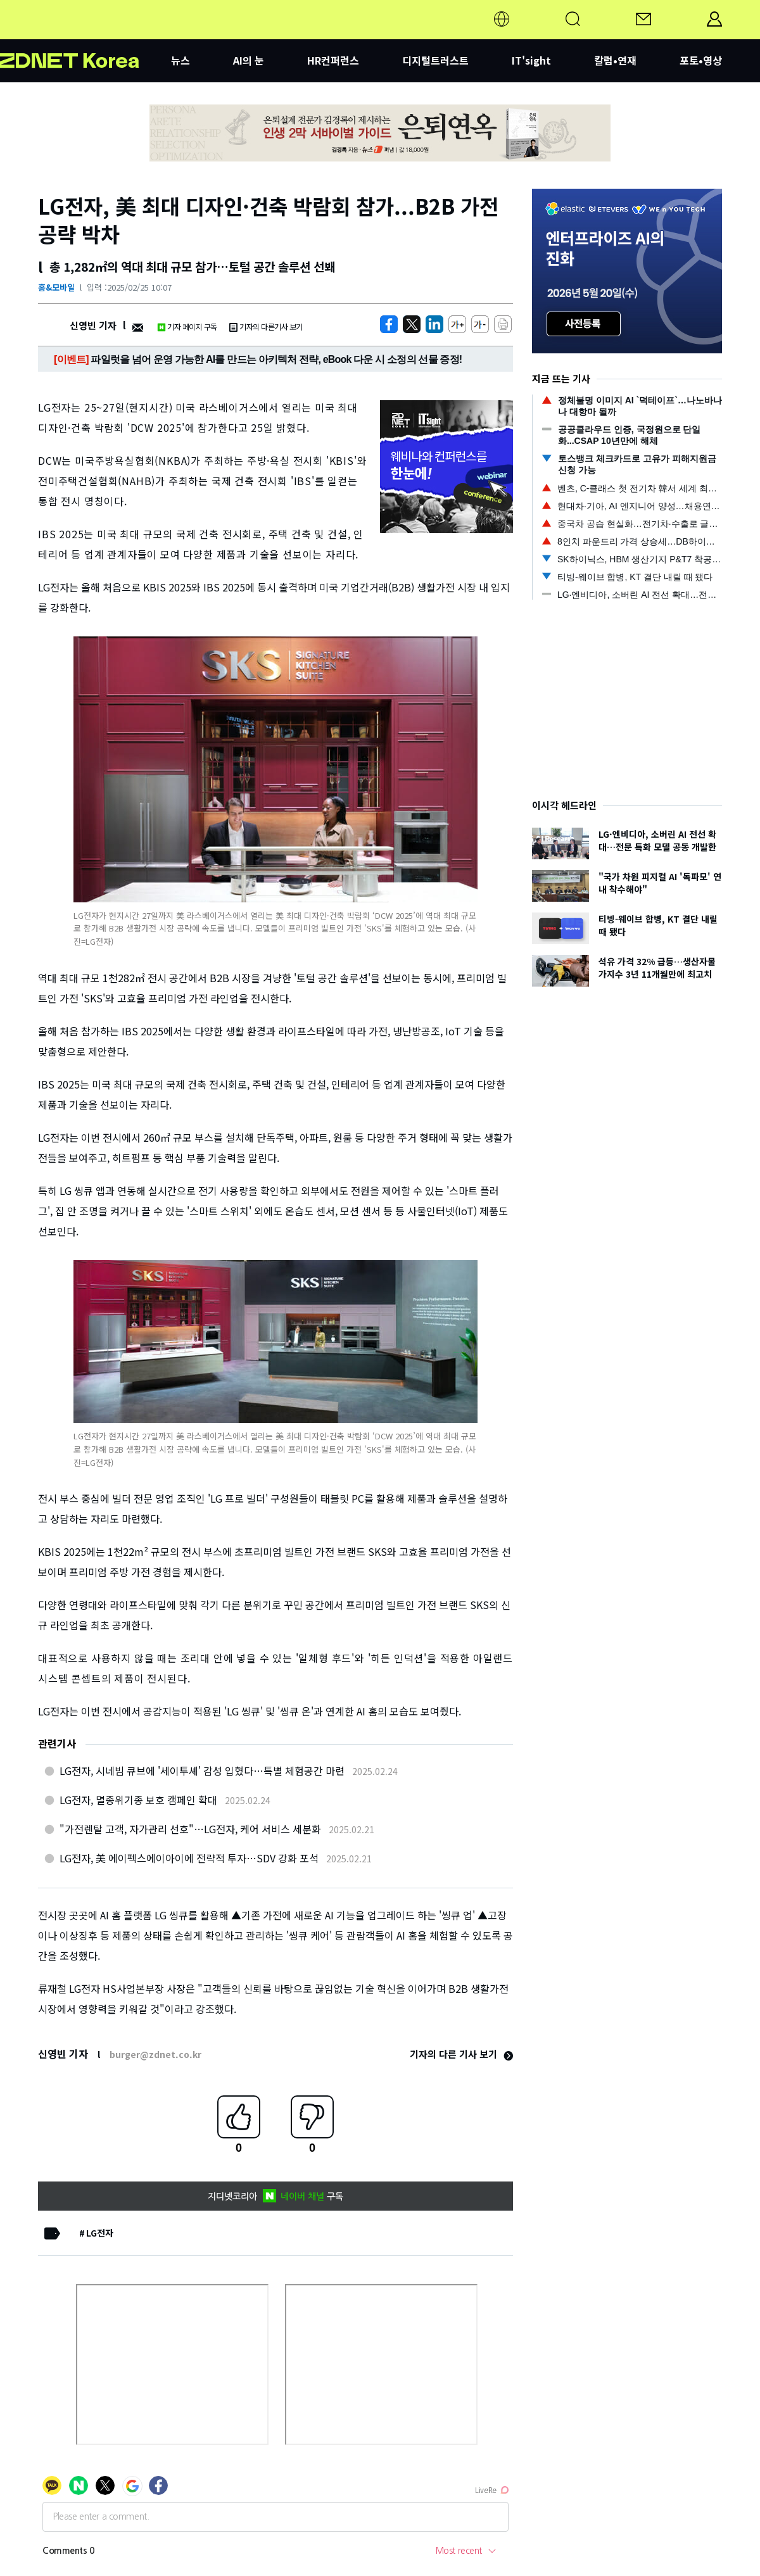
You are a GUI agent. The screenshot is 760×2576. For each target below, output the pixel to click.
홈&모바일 (56, 287)
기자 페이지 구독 (187, 326)
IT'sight (531, 60)
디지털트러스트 (435, 60)
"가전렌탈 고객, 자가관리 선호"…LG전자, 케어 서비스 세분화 (190, 1828)
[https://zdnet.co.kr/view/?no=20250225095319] (389, 324)
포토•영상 (701, 60)
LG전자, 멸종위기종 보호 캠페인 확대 (138, 1799)
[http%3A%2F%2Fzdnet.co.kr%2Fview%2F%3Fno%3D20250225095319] (434, 324)
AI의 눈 (248, 60)
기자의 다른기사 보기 (266, 326)
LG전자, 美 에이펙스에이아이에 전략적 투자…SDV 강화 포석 (189, 1858)
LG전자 (99, 2232)
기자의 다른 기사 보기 (461, 2054)
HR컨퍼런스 (333, 60)
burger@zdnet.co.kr (155, 2054)
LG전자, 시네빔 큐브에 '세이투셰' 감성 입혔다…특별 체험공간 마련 (202, 1770)
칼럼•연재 (615, 60)
